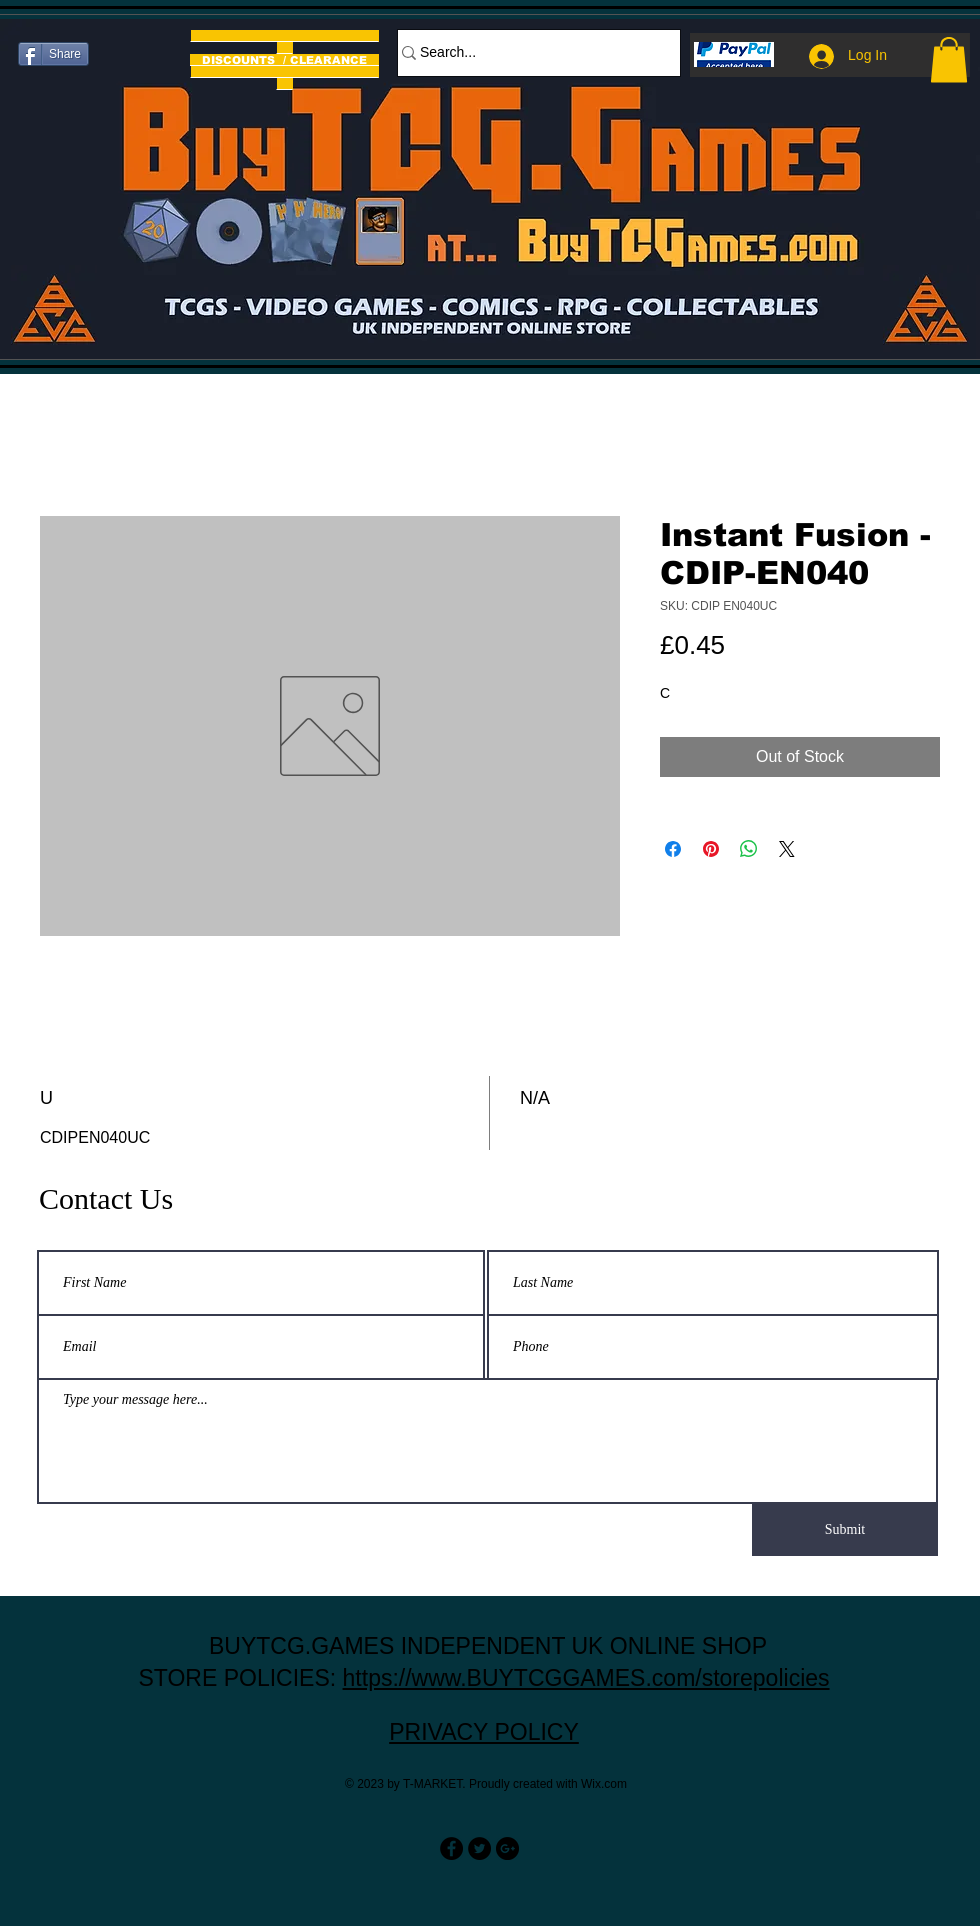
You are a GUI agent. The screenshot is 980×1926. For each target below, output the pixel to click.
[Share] (53, 54)
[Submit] (845, 1530)
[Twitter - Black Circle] (479, 1848)
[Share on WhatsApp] (749, 849)
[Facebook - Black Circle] (451, 1848)
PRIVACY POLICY (484, 1732)
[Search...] (529, 53)
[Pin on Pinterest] (711, 849)
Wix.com (604, 1784)
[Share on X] (787, 849)
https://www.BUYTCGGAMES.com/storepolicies (586, 1678)
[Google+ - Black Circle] (507, 1848)
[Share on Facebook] (673, 849)
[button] (949, 59)
